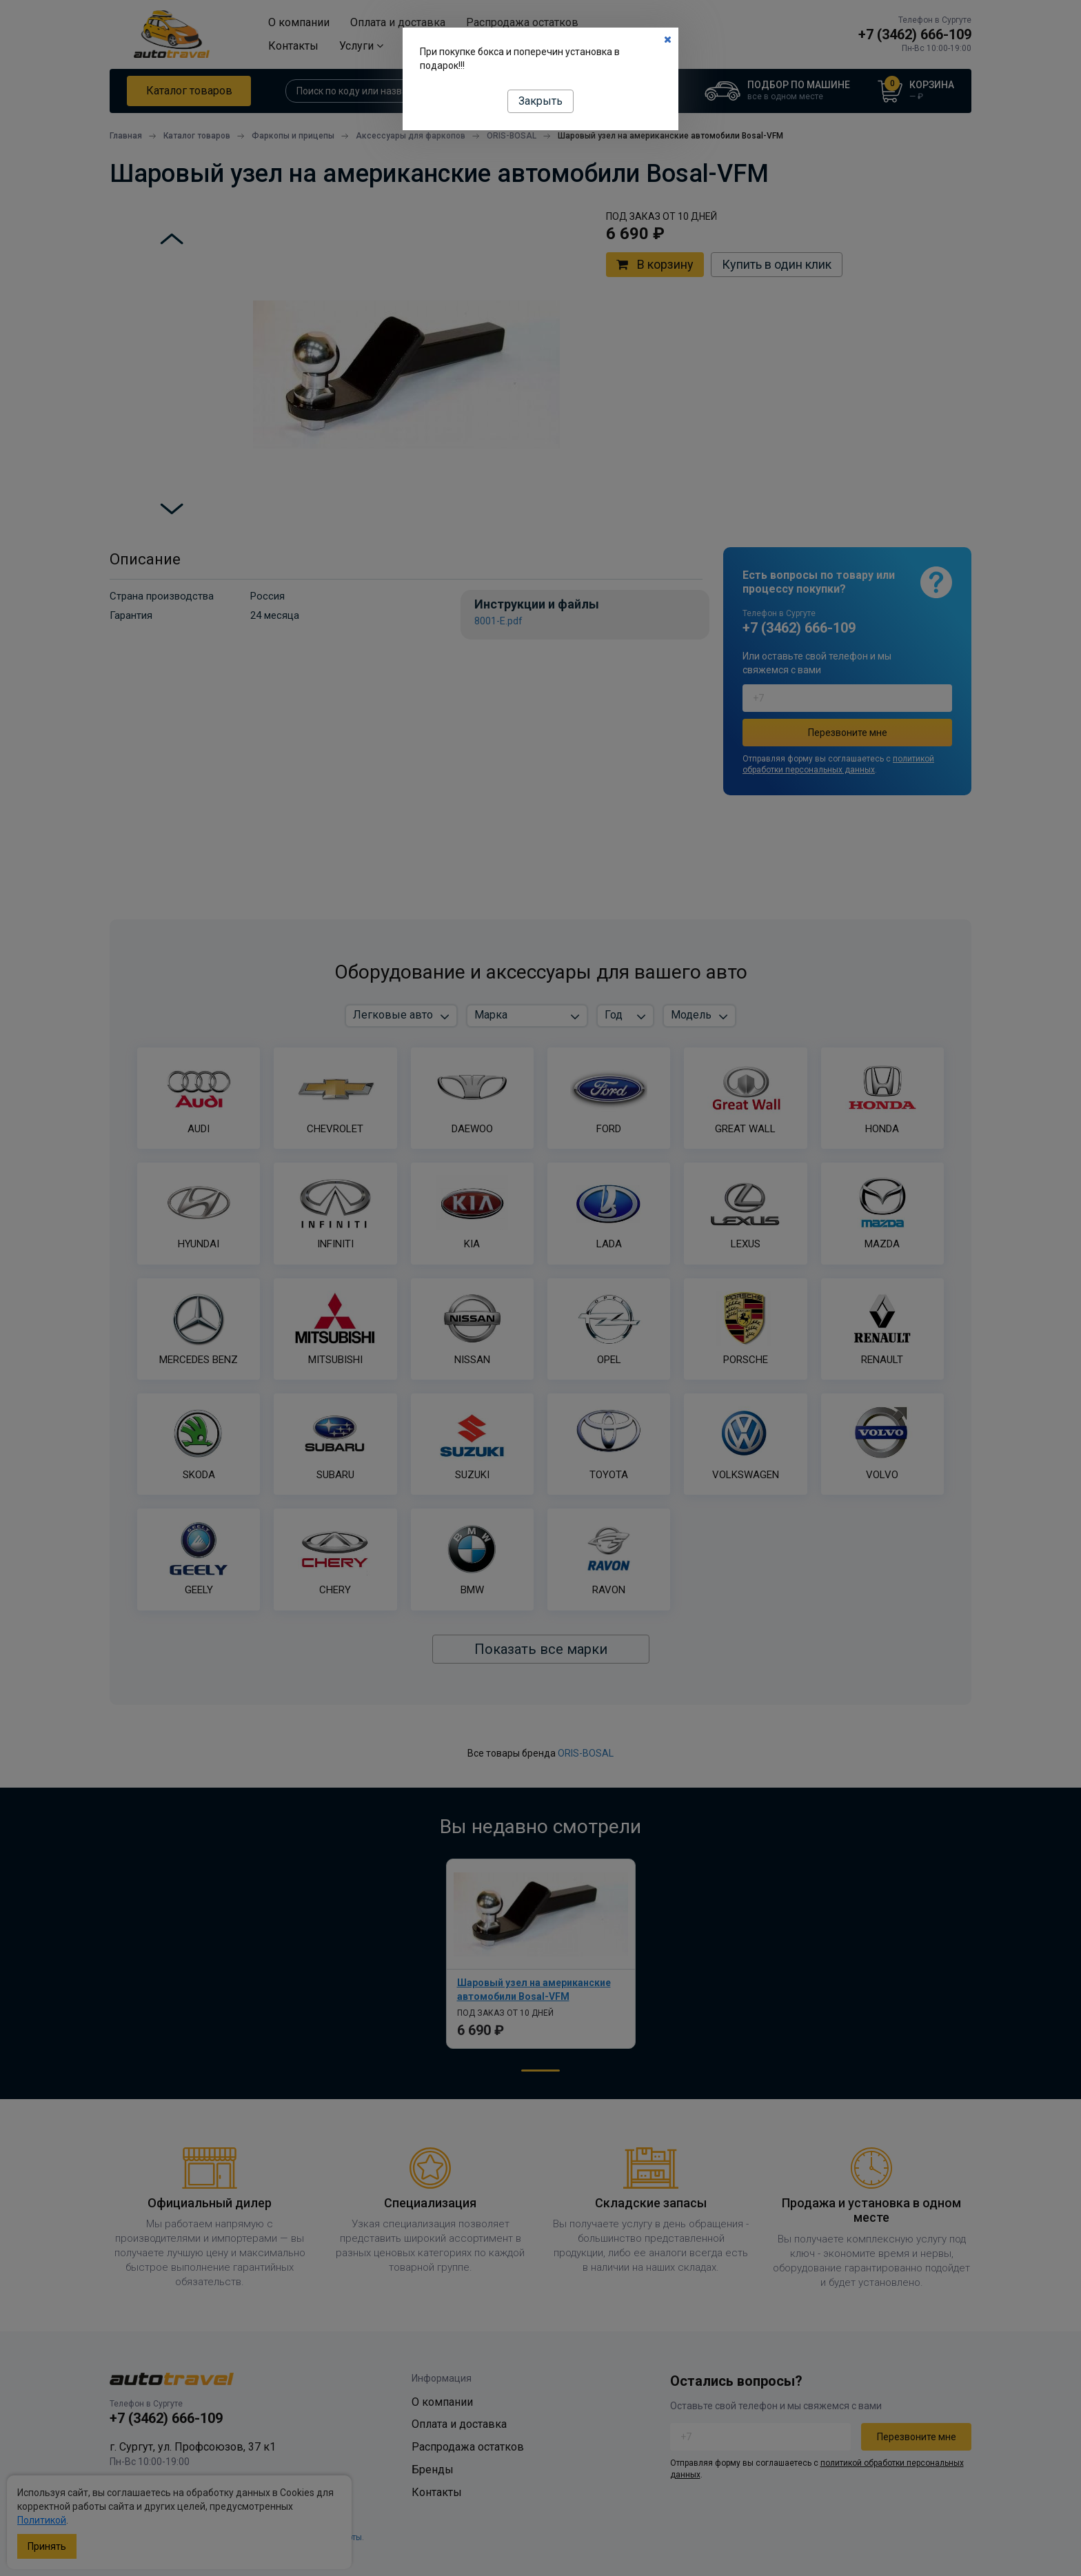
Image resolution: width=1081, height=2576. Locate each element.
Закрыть (540, 101)
